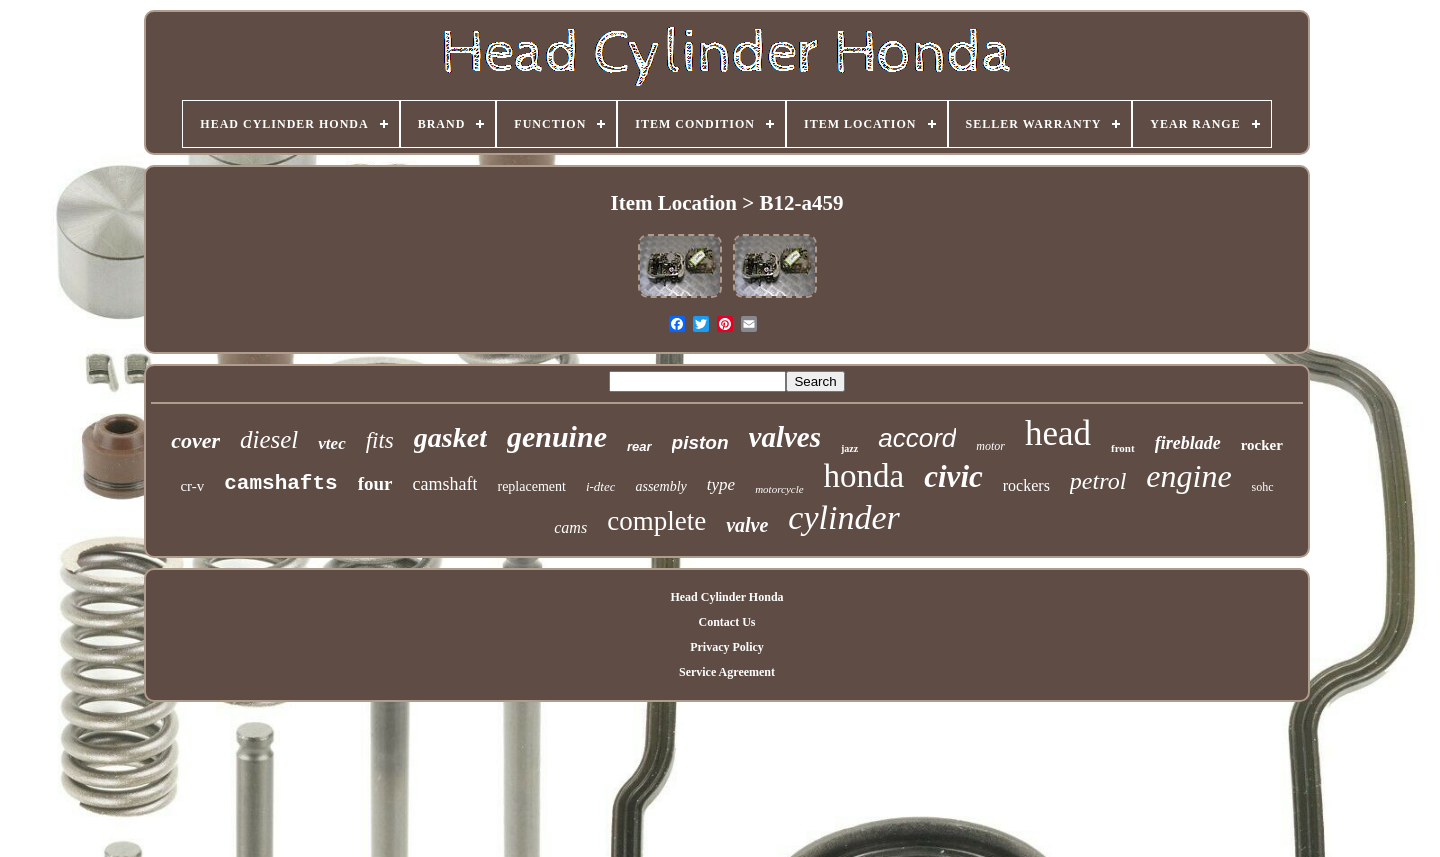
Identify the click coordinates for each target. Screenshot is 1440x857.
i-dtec (601, 486)
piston (700, 442)
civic (953, 476)
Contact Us (726, 622)
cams (570, 527)
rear (639, 446)
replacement (531, 486)
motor (990, 446)
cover (195, 440)
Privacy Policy (727, 647)
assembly (660, 486)
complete (656, 521)
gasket (450, 437)
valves (785, 437)
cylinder (843, 517)
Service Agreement (727, 672)
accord (917, 438)
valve (747, 525)
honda (864, 476)
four (375, 483)
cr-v (192, 486)
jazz (849, 448)
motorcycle (779, 489)
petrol (1098, 481)
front (1123, 448)
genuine (557, 436)
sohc (1263, 487)
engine (1188, 476)
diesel (269, 439)
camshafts (280, 483)
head (1058, 433)
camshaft (445, 484)
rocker (1262, 445)
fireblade (1188, 443)
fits (380, 440)
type (721, 484)
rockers (1026, 485)
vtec (331, 443)
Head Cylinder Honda (726, 597)
